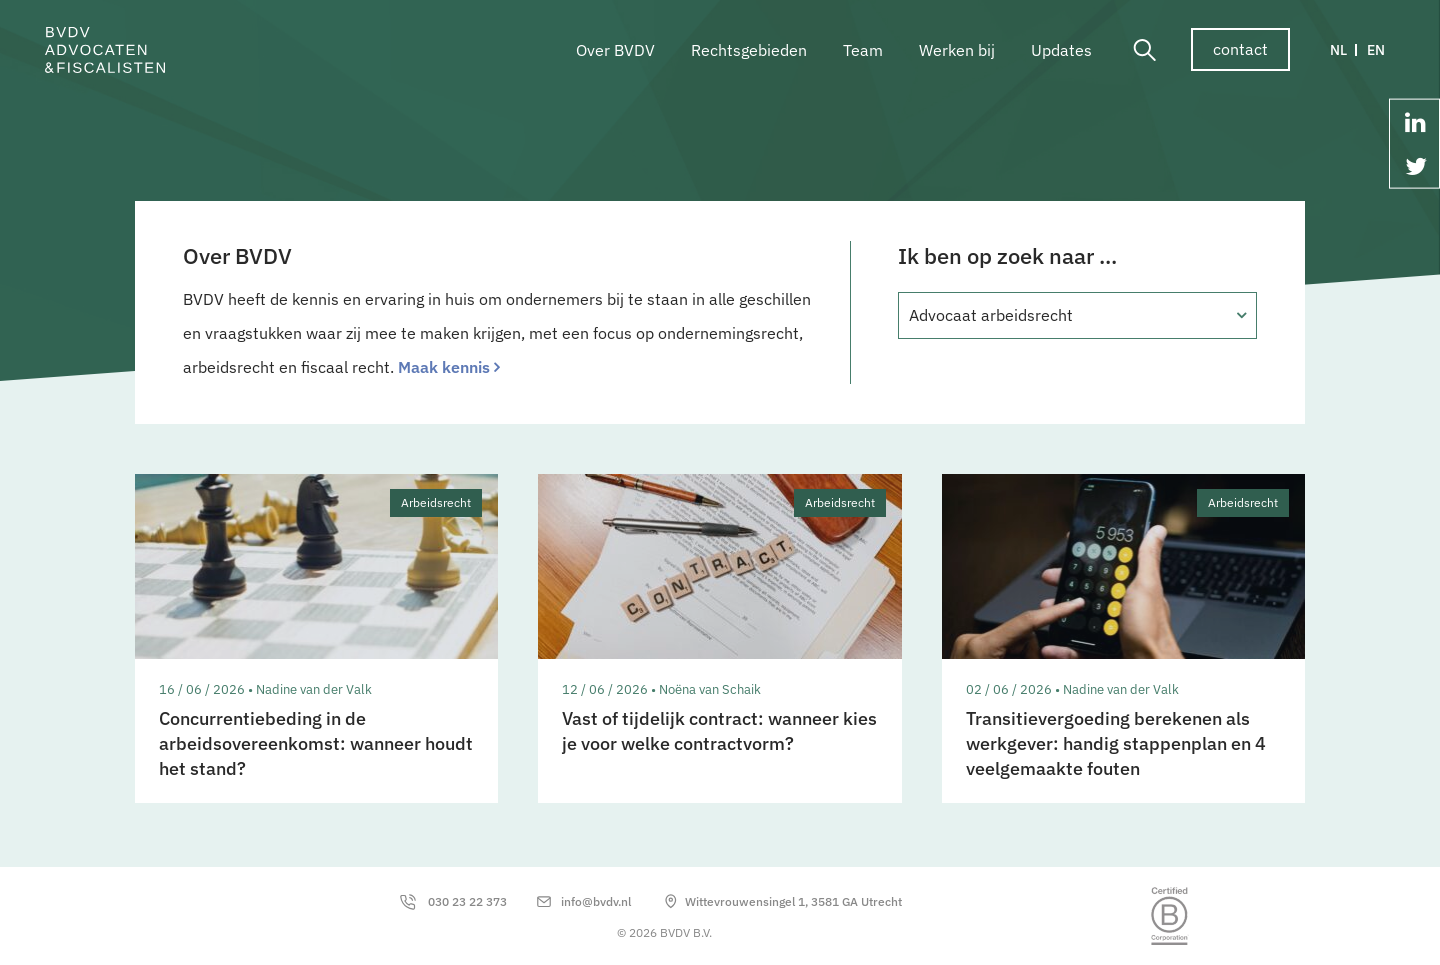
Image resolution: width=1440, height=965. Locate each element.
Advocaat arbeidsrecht (991, 315)
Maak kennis (444, 367)
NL (1338, 50)
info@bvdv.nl (596, 901)
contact (1240, 49)
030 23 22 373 (467, 901)
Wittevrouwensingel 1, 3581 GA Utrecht (793, 901)
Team (863, 50)
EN (1376, 50)
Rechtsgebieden (749, 50)
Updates (1061, 50)
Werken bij (957, 50)
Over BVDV (615, 50)
